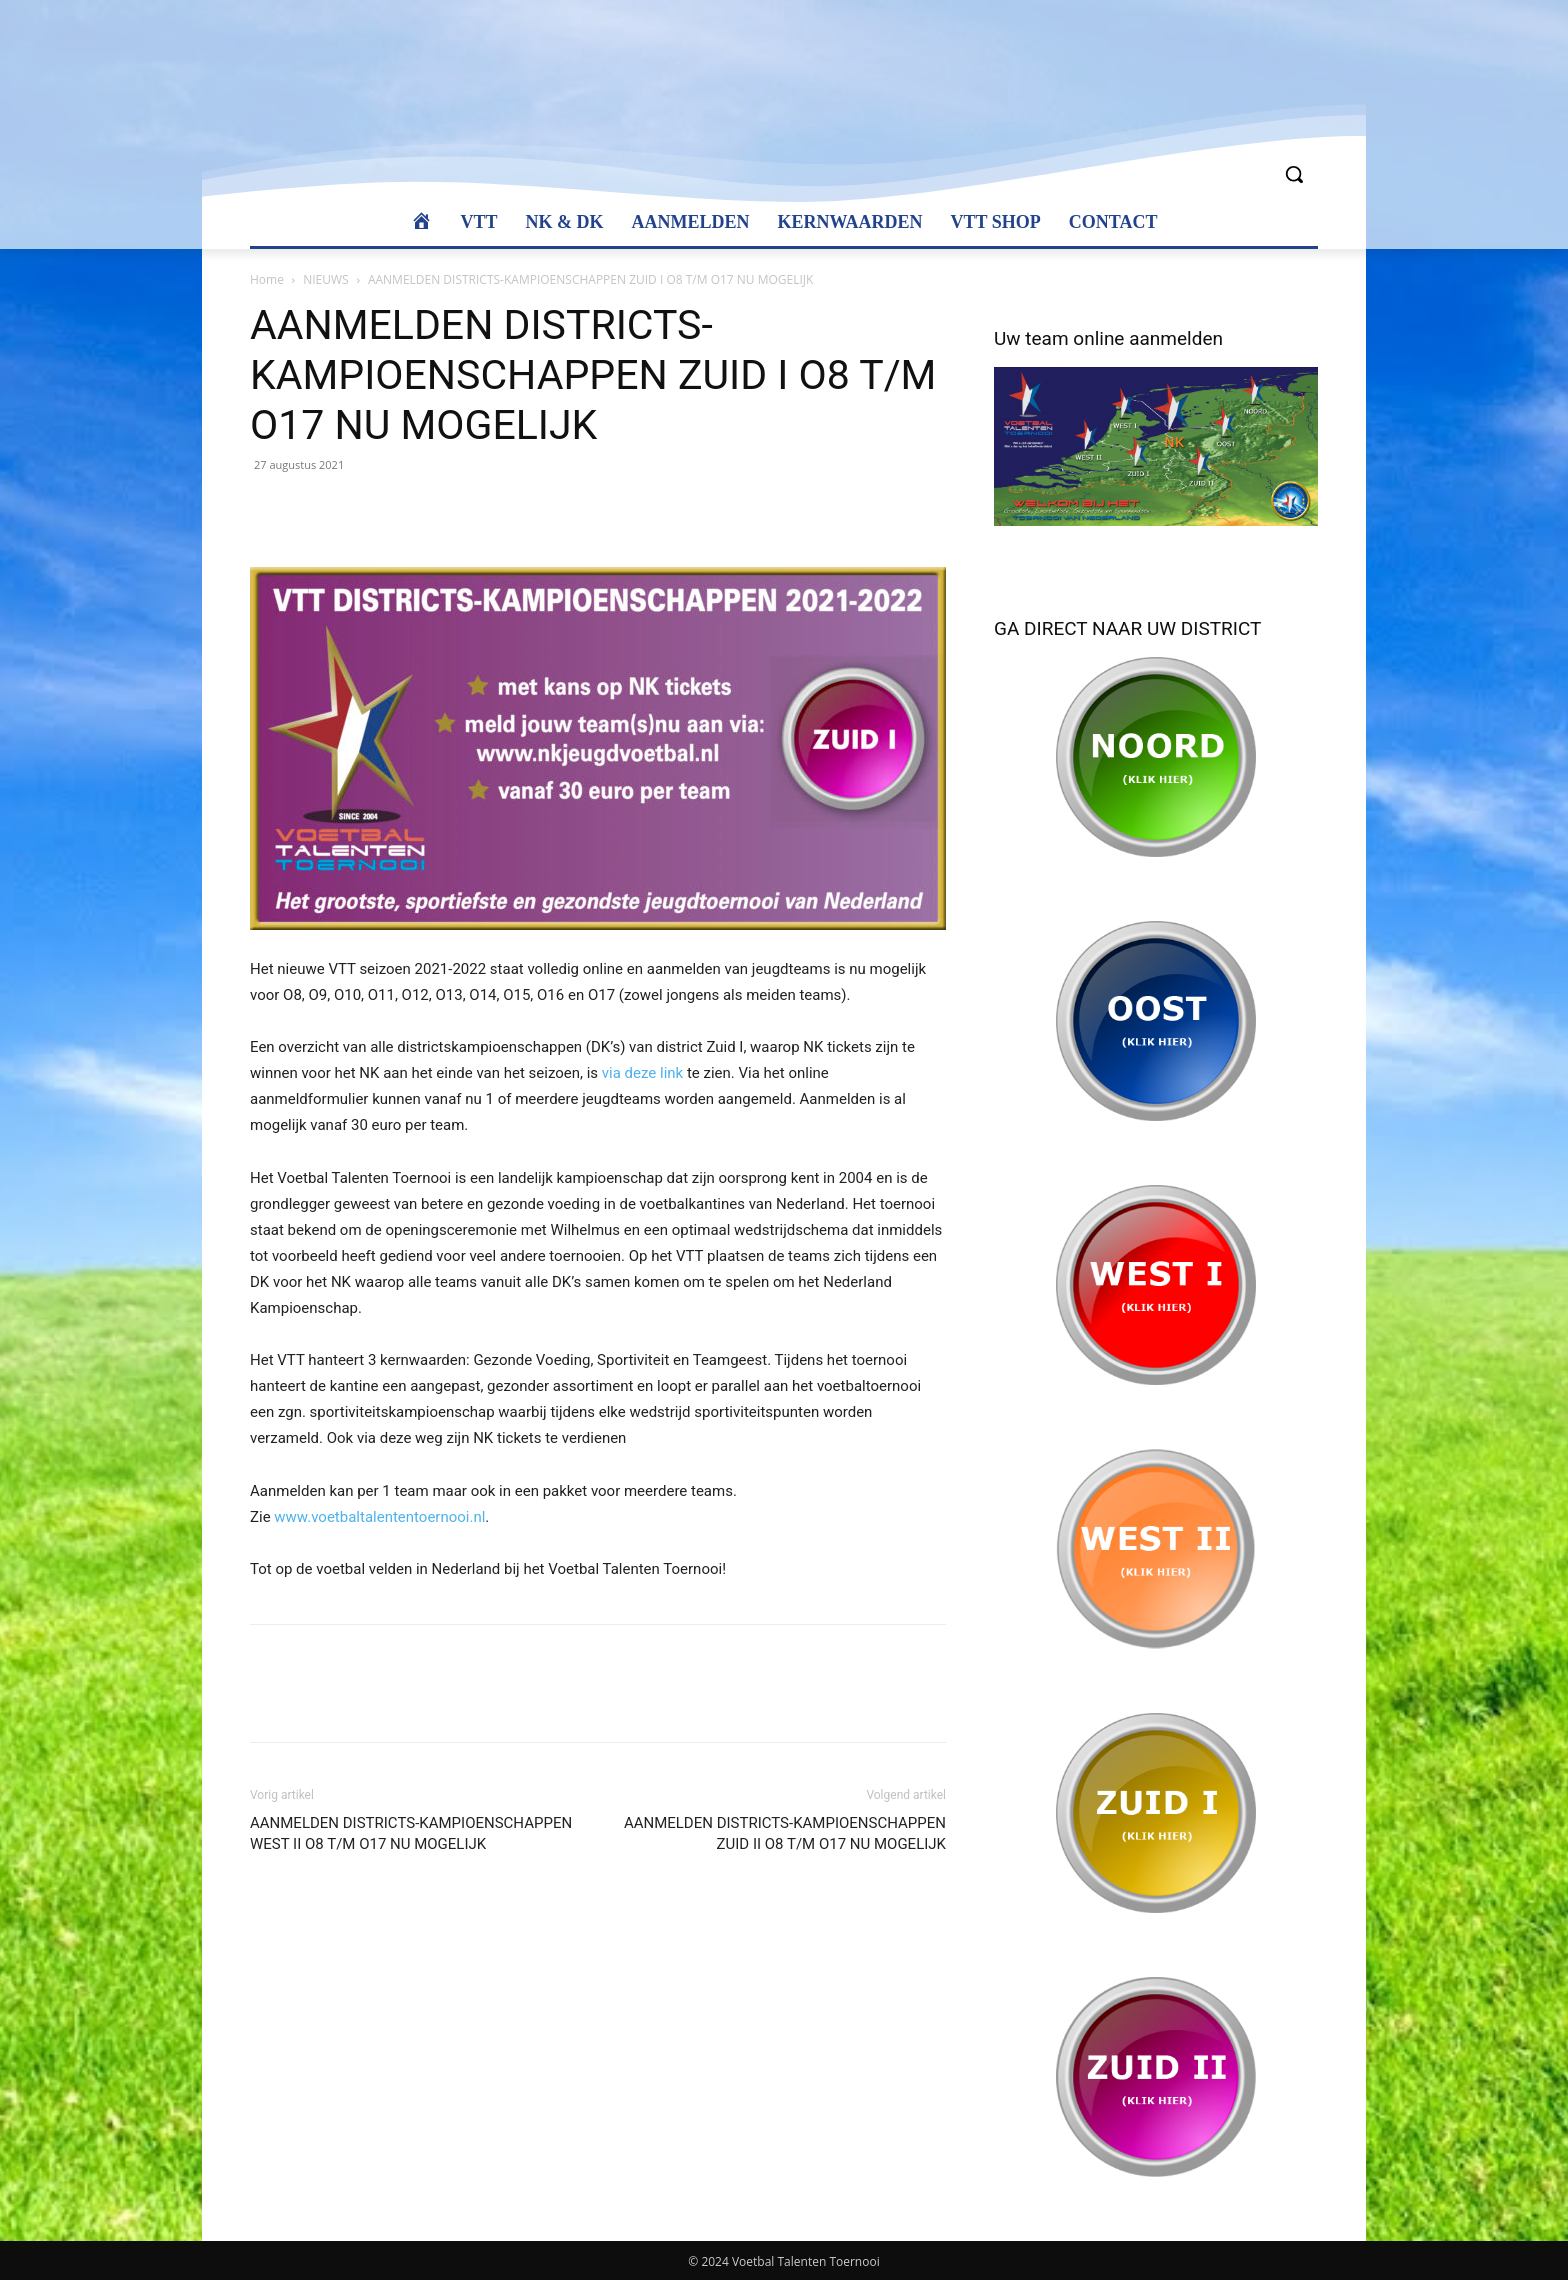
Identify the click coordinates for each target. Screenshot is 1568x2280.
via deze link (642, 1073)
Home (267, 279)
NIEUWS (325, 279)
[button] (1294, 174)
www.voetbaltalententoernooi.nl (379, 1517)
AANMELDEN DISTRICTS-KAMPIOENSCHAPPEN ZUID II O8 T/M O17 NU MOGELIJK (785, 1833)
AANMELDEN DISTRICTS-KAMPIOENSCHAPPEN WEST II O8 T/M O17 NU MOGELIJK (411, 1833)
